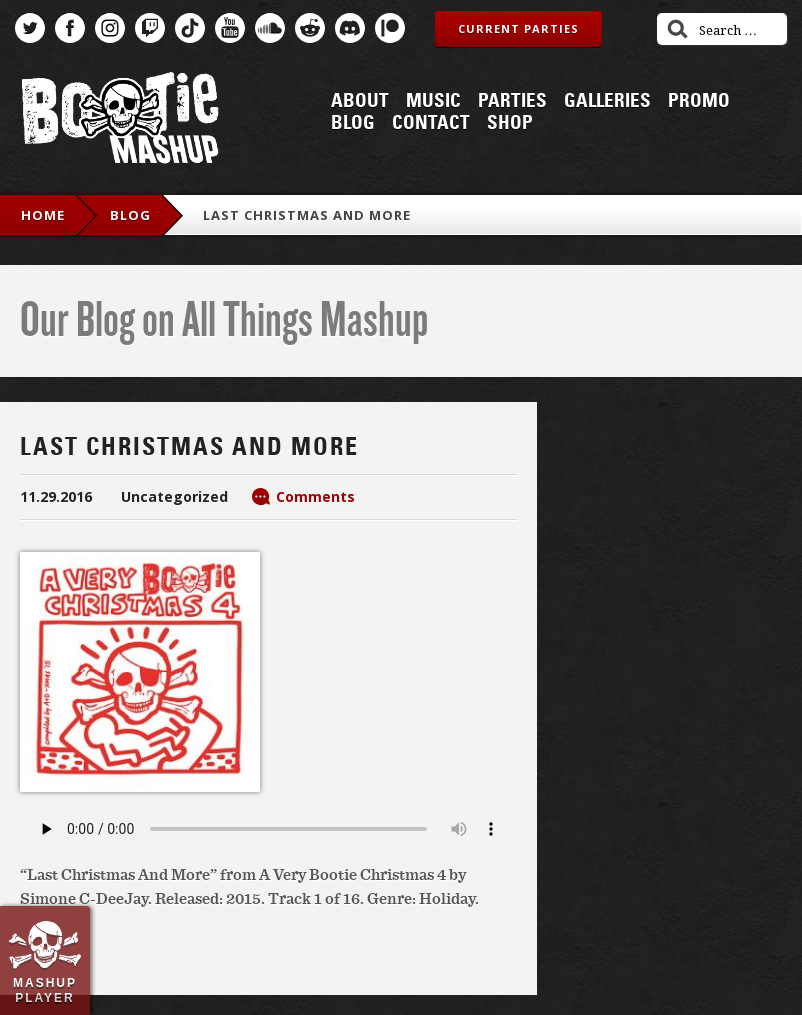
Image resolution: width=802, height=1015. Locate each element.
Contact (431, 123)
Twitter (30, 28)
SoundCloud (270, 28)
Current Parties (518, 28)
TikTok (190, 28)
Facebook (70, 28)
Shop (510, 123)
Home (43, 215)
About (360, 101)
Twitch (150, 28)
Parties (512, 101)
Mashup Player (45, 990)
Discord (350, 28)
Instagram (110, 28)
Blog (353, 123)
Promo (699, 101)
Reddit (310, 28)
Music (433, 101)
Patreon (390, 28)
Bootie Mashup (120, 121)
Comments (315, 496)
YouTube (230, 28)
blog (130, 215)
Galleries (607, 101)
